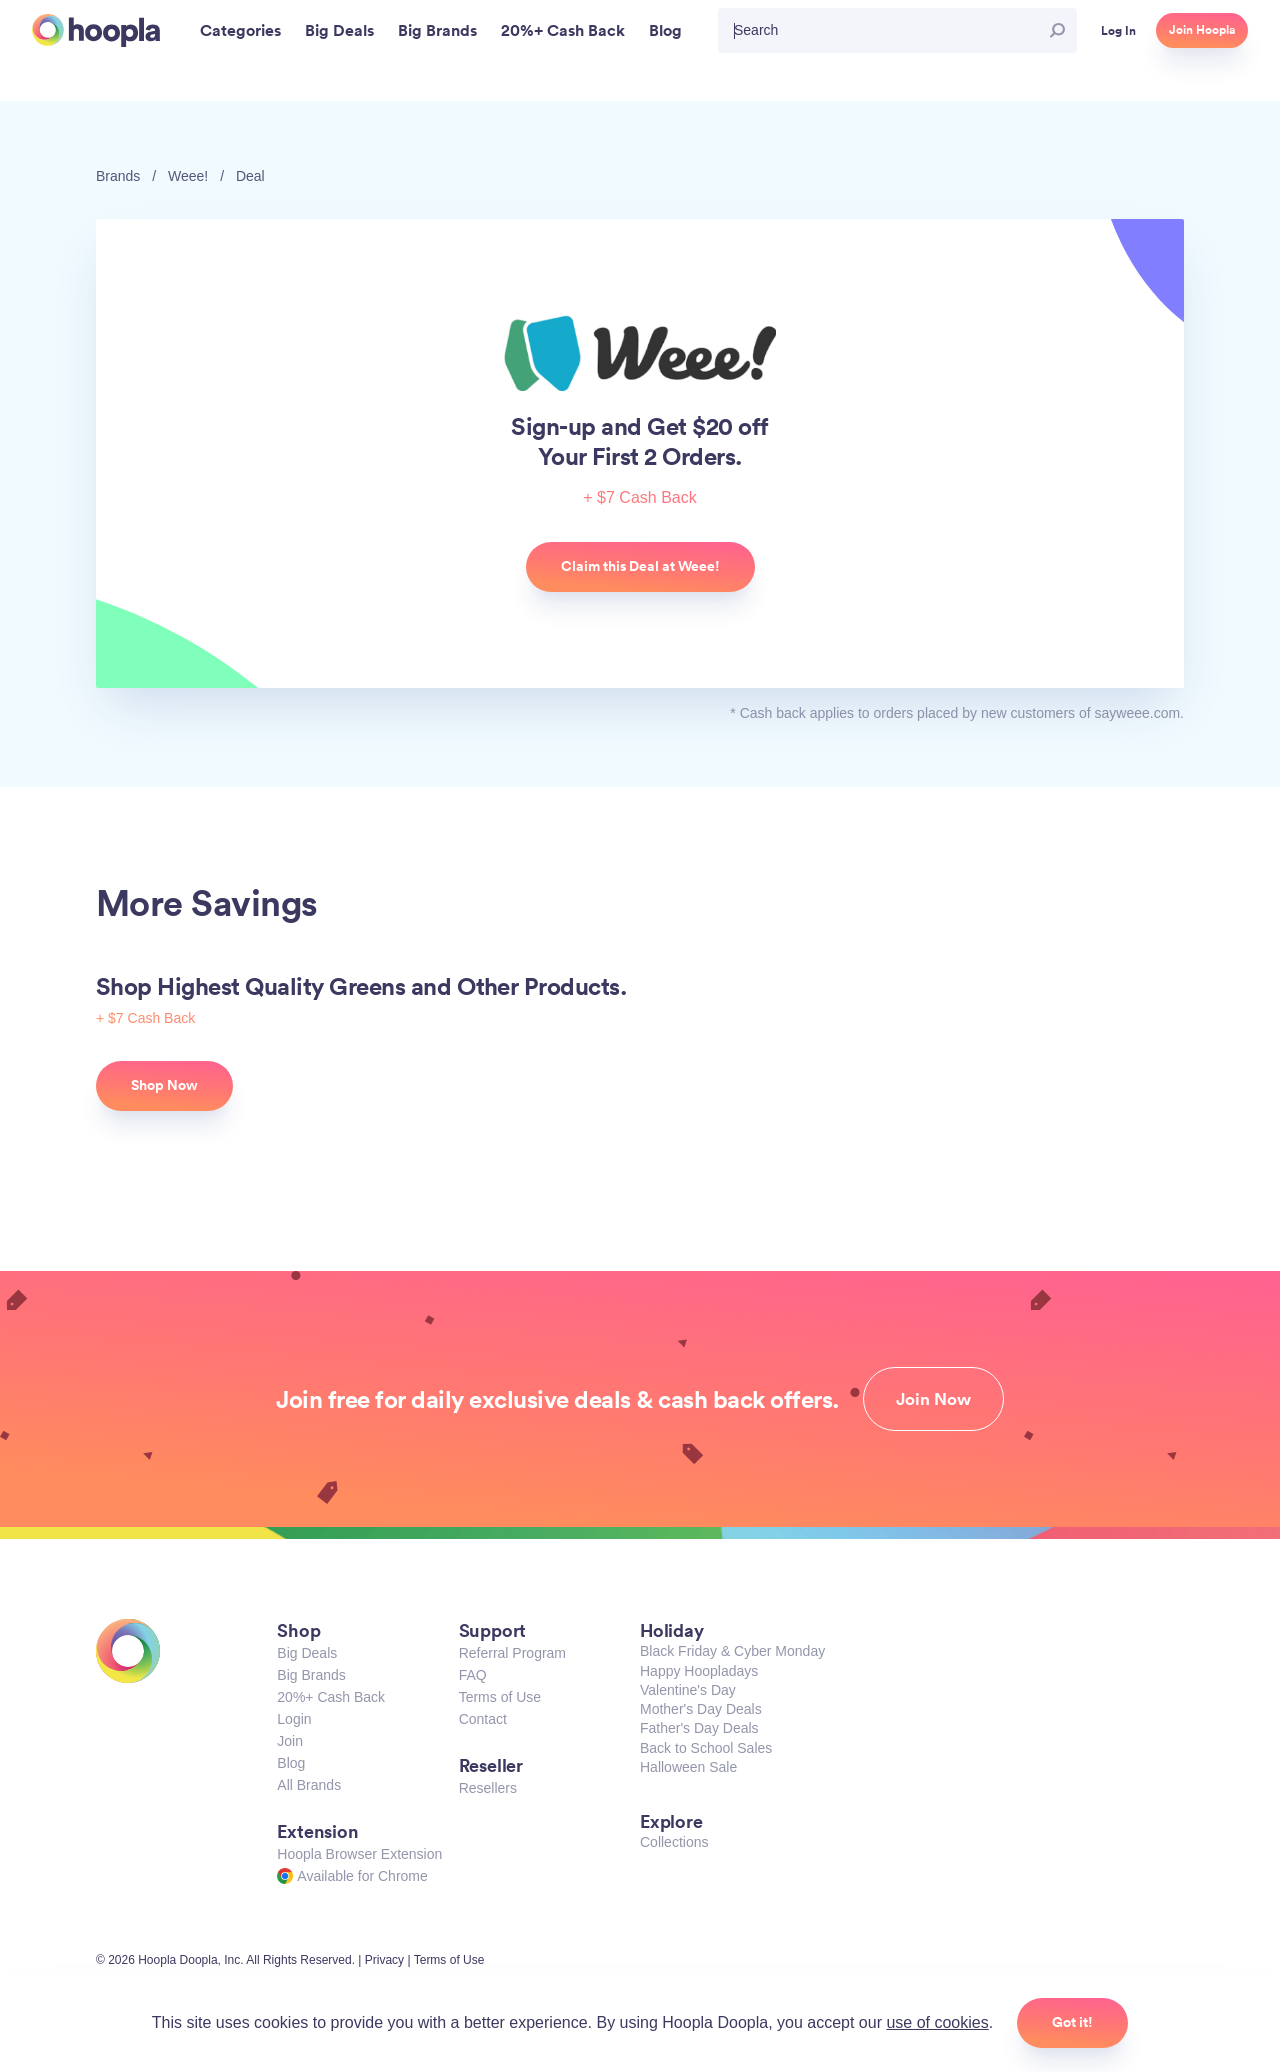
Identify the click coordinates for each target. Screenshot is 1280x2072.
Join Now (933, 1399)
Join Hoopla (1202, 30)
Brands (118, 176)
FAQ (473, 1675)
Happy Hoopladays (699, 1671)
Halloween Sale (688, 1767)
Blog (291, 1763)
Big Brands (311, 1675)
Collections (674, 1842)
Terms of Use (500, 1697)
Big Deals (307, 1653)
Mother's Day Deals (701, 1709)
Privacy (384, 1960)
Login (294, 1719)
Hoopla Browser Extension (359, 1854)
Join (290, 1741)
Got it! (1072, 2022)
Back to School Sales (706, 1748)
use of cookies (937, 2022)
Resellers (488, 1788)
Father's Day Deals (699, 1728)
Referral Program (512, 1653)
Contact (483, 1719)
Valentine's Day (688, 1690)
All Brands (309, 1785)
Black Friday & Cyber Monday (732, 1651)
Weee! (188, 176)
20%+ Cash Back (331, 1697)
